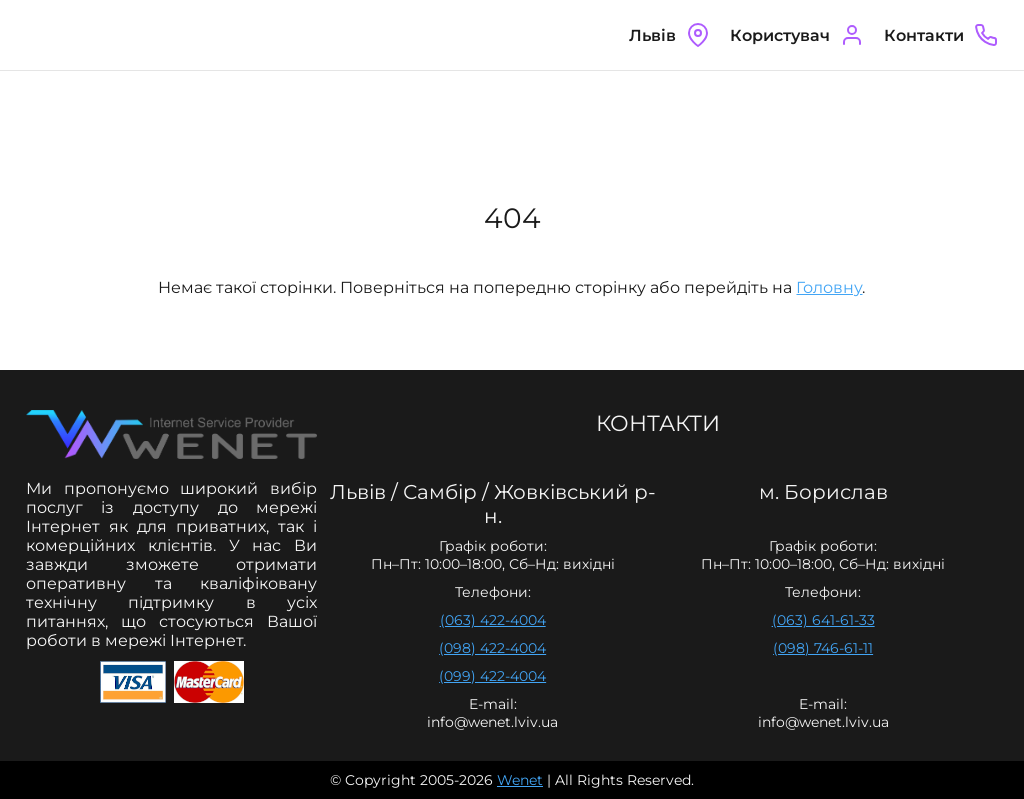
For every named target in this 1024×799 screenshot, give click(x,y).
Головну (829, 287)
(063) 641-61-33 (823, 620)
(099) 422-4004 (492, 676)
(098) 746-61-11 (823, 648)
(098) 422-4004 (492, 648)
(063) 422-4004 (493, 620)
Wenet (520, 780)
